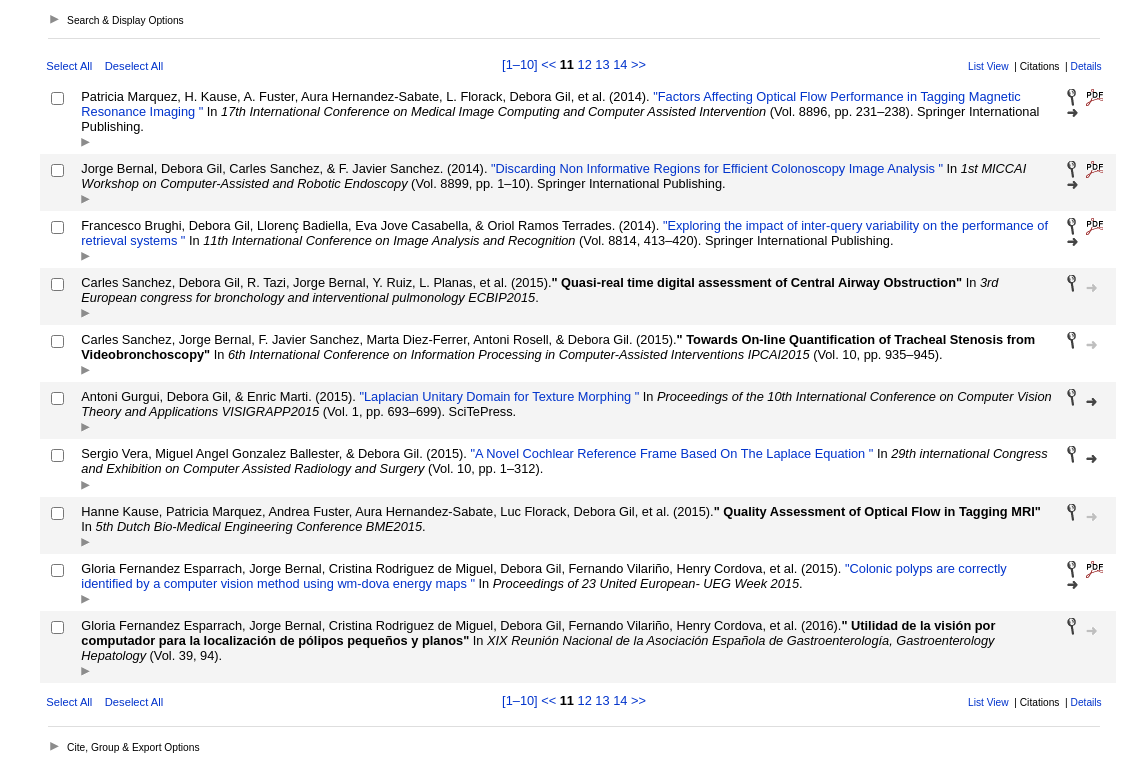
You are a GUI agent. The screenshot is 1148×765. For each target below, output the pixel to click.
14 (620, 64)
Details (1086, 66)
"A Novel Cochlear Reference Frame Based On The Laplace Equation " (670, 453)
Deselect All (134, 66)
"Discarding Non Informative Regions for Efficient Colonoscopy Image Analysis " (715, 168)
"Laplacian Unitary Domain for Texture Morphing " (497, 396)
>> (638, 64)
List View (988, 66)
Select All (69, 66)
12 (585, 64)
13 (602, 64)
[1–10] (521, 64)
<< (548, 64)
